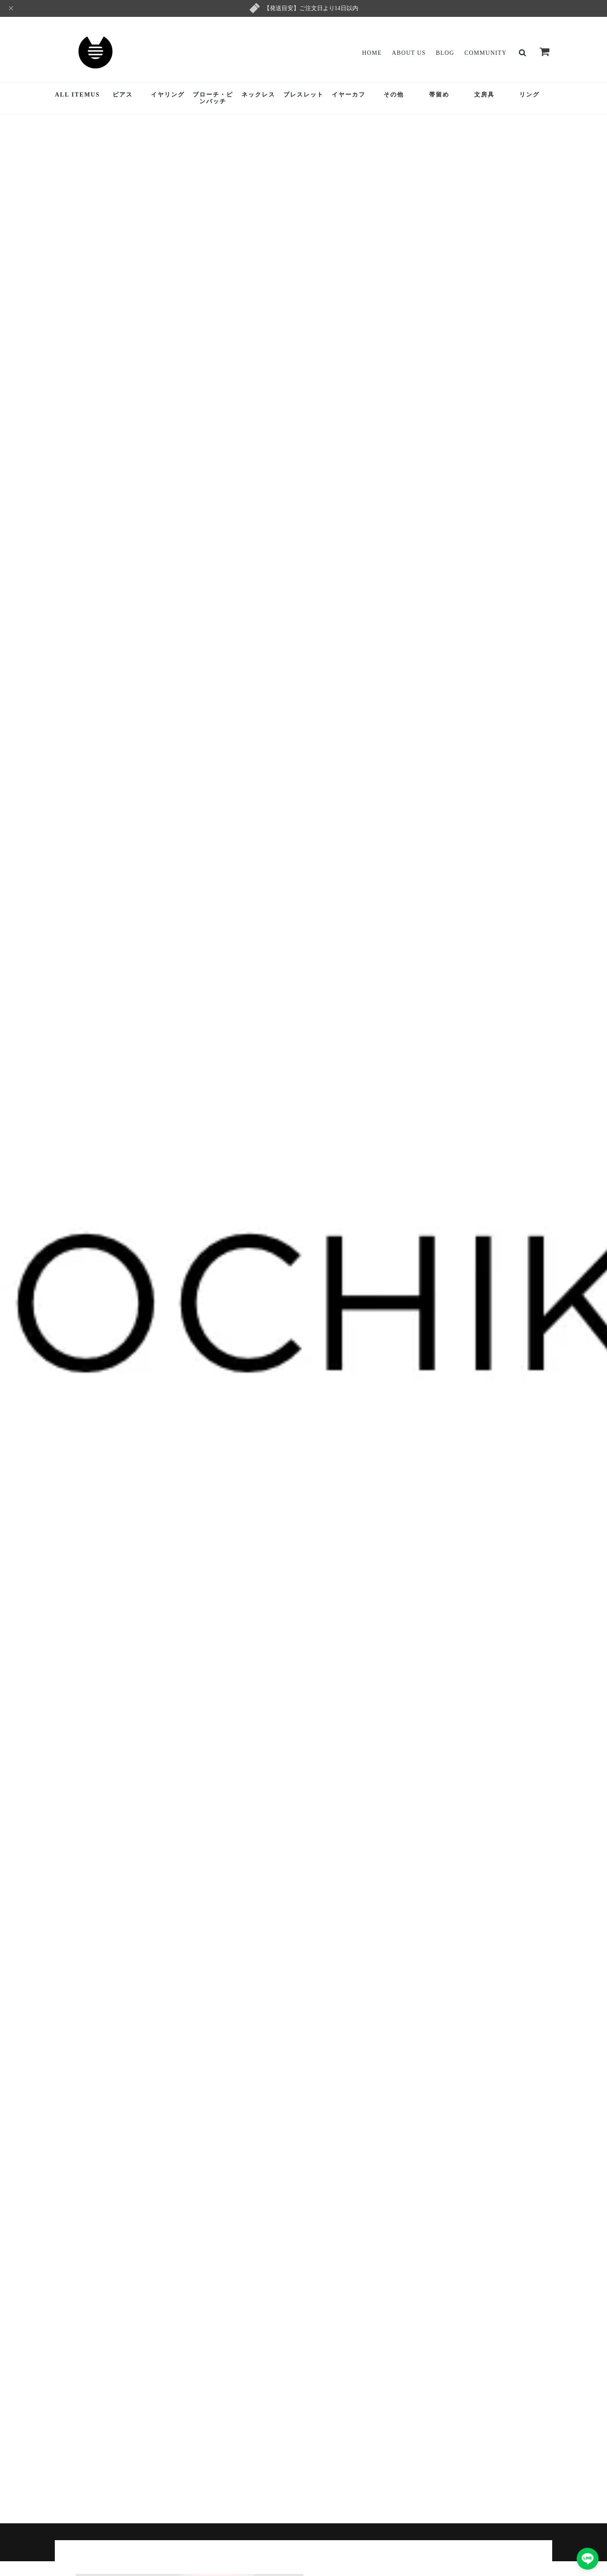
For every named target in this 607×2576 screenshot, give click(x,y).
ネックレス (258, 94)
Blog (445, 53)
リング (529, 94)
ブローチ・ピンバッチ (213, 98)
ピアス (123, 94)
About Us (409, 53)
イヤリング (168, 94)
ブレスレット (303, 94)
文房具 (484, 94)
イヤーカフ (348, 94)
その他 (394, 94)
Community (486, 53)
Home (372, 53)
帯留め (439, 94)
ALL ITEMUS (77, 94)
